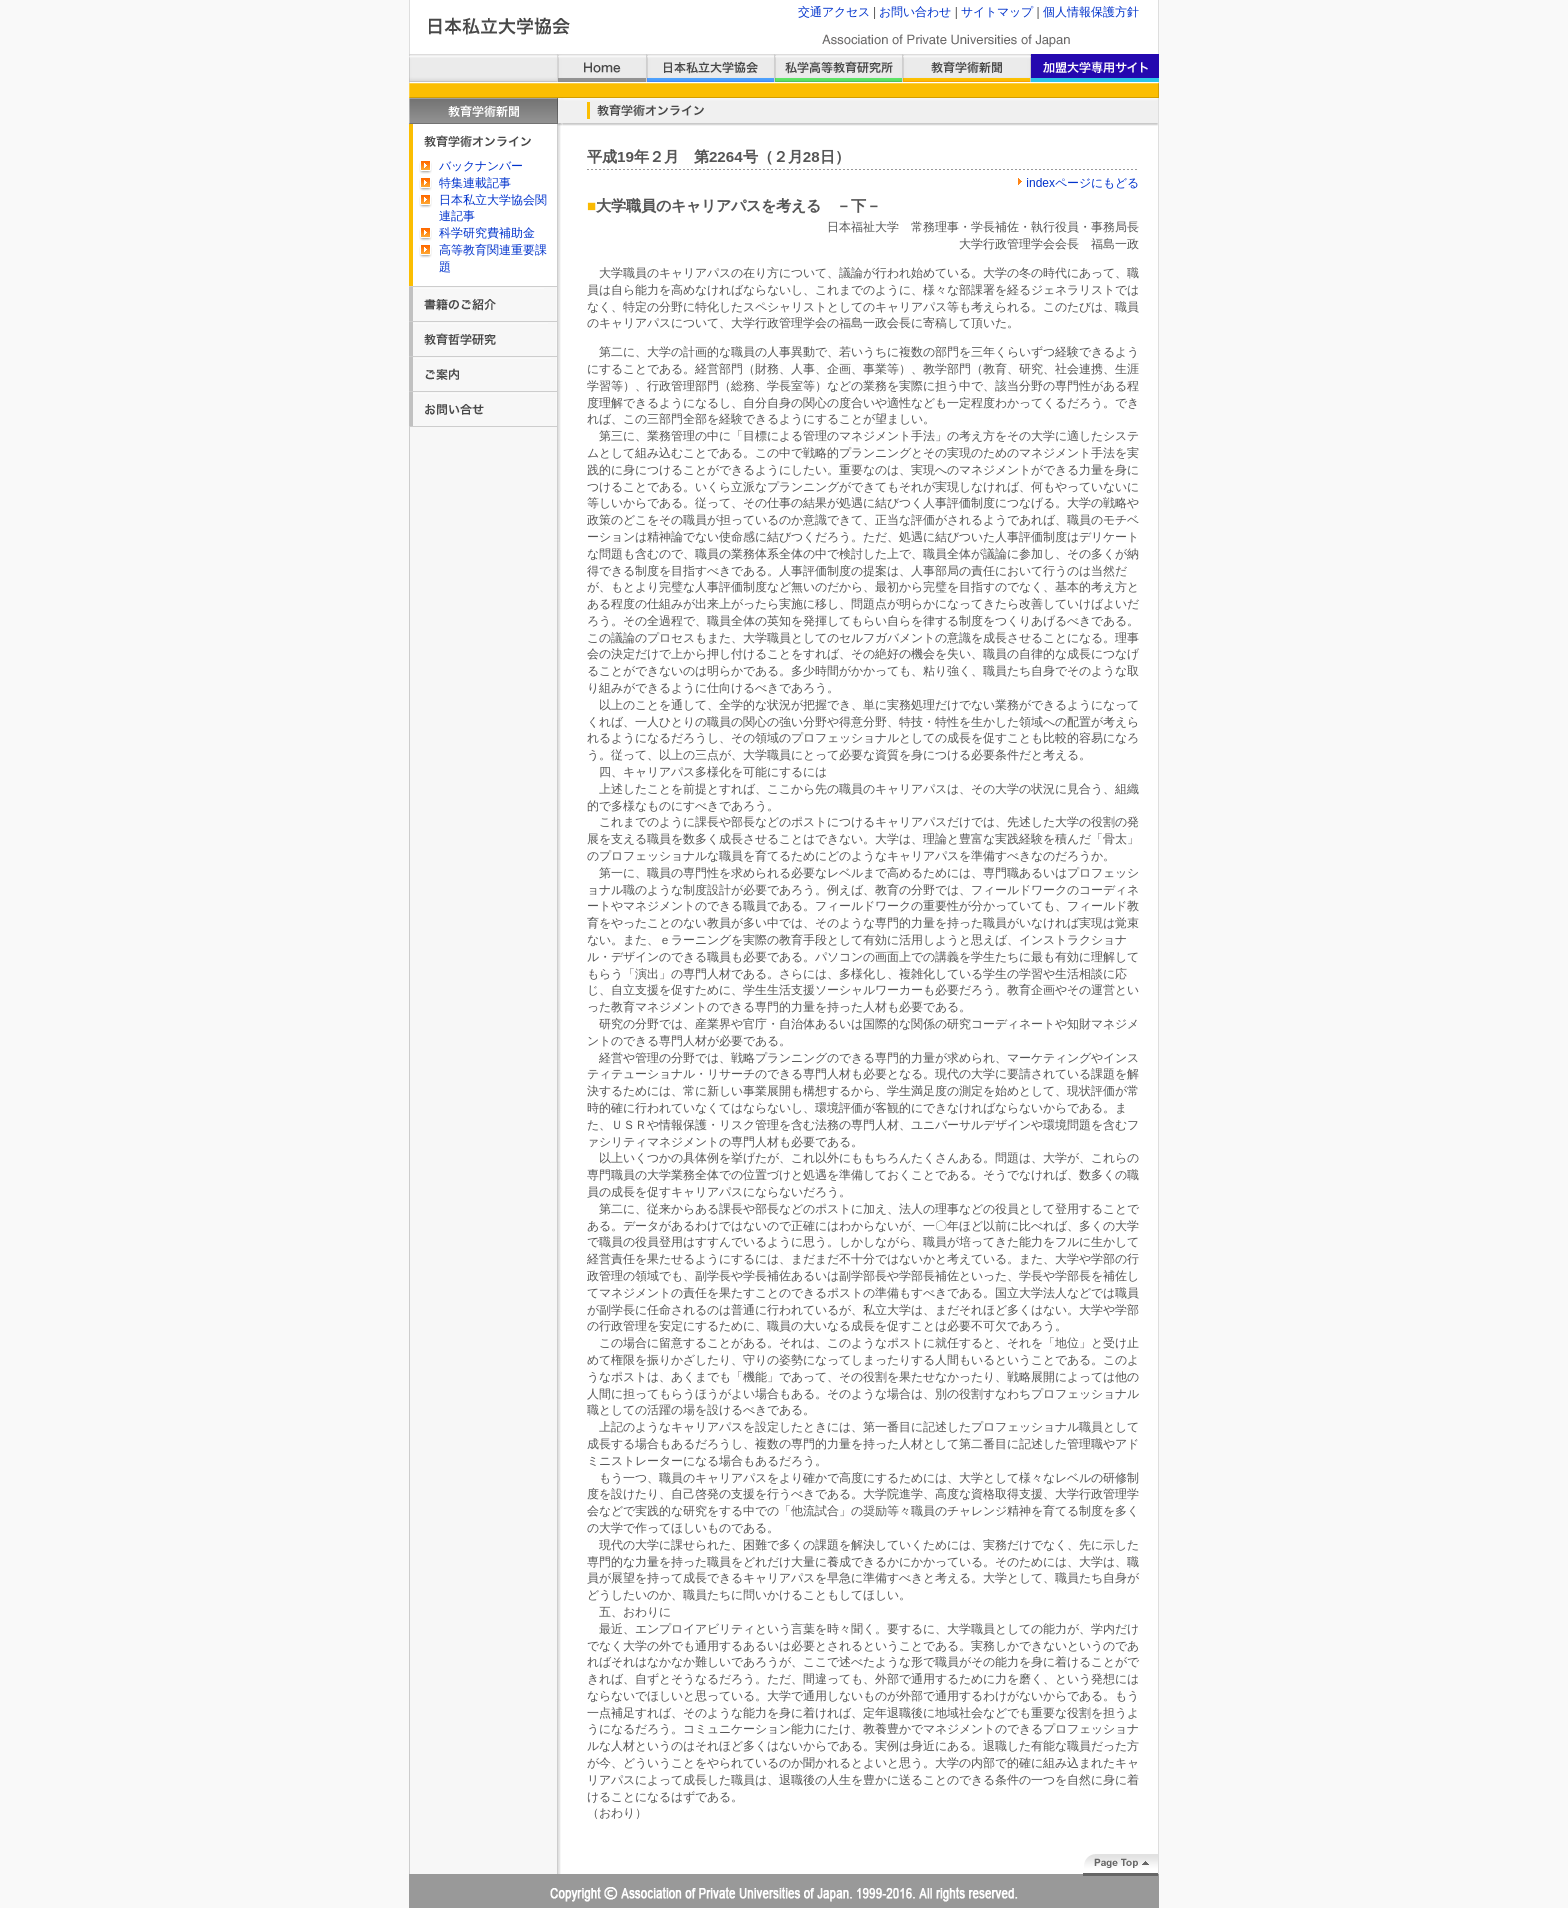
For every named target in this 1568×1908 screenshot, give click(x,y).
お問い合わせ (915, 12)
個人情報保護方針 (1091, 12)
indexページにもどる (1082, 183)
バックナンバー (481, 166)
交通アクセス (834, 12)
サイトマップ (997, 12)
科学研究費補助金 (487, 233)
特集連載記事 (475, 183)
